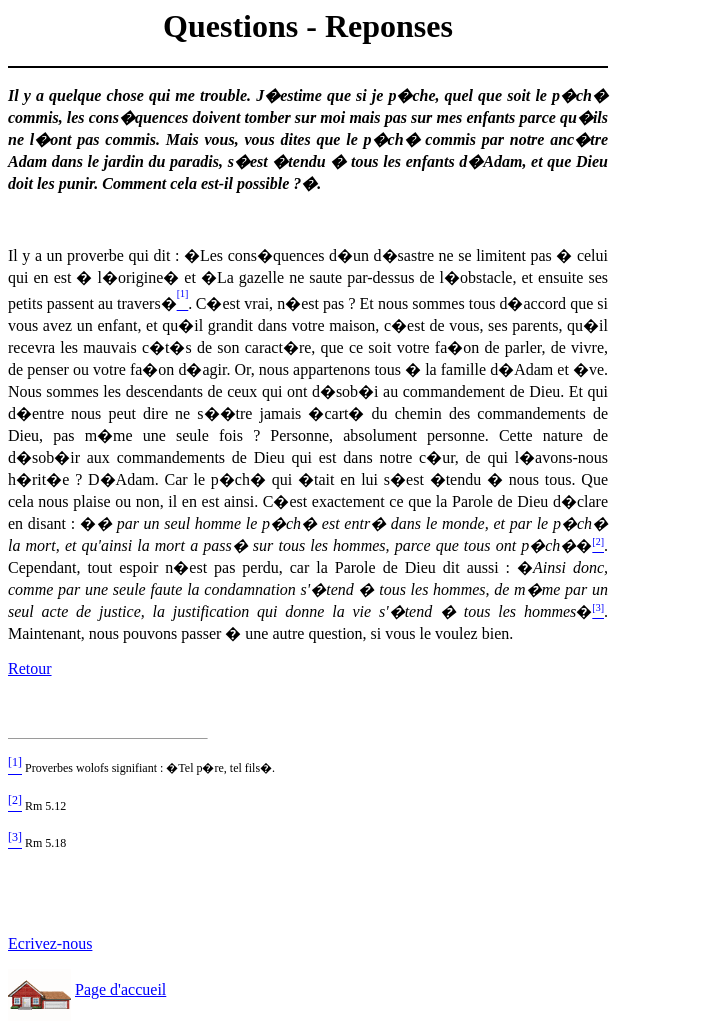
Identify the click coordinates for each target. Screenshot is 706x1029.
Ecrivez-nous (50, 943)
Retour (30, 668)
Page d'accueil (120, 989)
